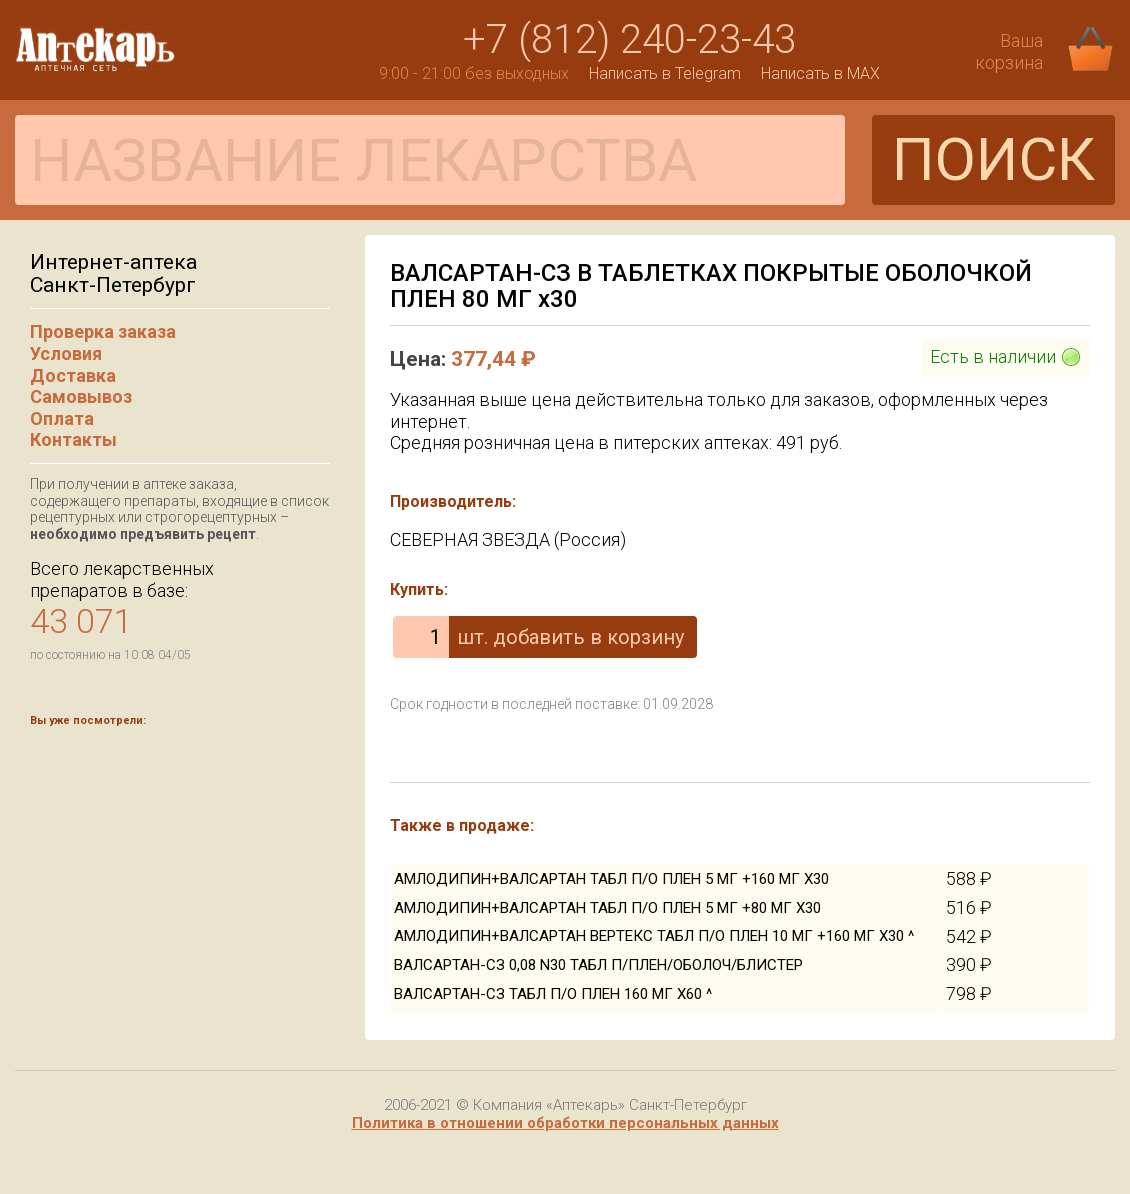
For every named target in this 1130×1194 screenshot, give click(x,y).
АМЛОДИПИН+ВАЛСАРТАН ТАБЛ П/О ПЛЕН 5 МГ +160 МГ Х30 (611, 879)
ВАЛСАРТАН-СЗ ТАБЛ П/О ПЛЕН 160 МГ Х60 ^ (553, 994)
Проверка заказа (103, 331)
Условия (66, 353)
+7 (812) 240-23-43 (629, 39)
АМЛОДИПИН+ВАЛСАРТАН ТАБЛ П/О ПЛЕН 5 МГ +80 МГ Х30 (607, 908)
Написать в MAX (820, 73)
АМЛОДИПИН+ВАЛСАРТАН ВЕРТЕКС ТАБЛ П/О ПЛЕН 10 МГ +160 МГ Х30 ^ (654, 936)
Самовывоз (81, 396)
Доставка (73, 375)
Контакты (73, 439)
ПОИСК (993, 159)
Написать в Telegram (665, 73)
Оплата (62, 418)
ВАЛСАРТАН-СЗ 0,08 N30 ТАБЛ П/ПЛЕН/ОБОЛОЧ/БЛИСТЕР (598, 965)
